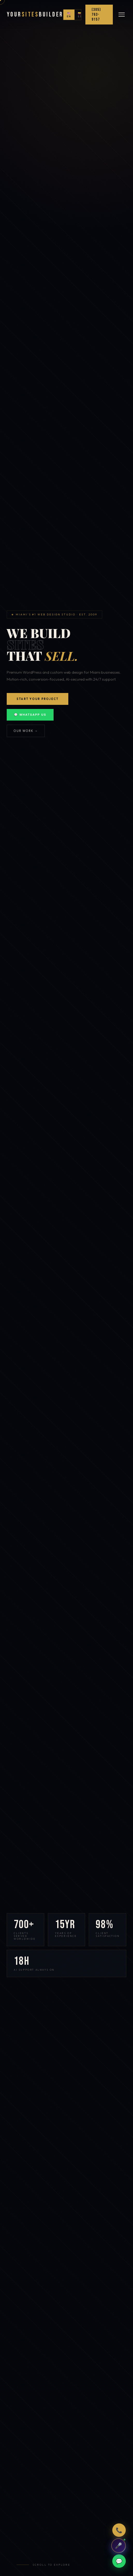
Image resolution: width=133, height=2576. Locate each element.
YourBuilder (35, 14)
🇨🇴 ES (80, 15)
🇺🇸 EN (69, 15)
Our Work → (26, 731)
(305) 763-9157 (96, 14)
